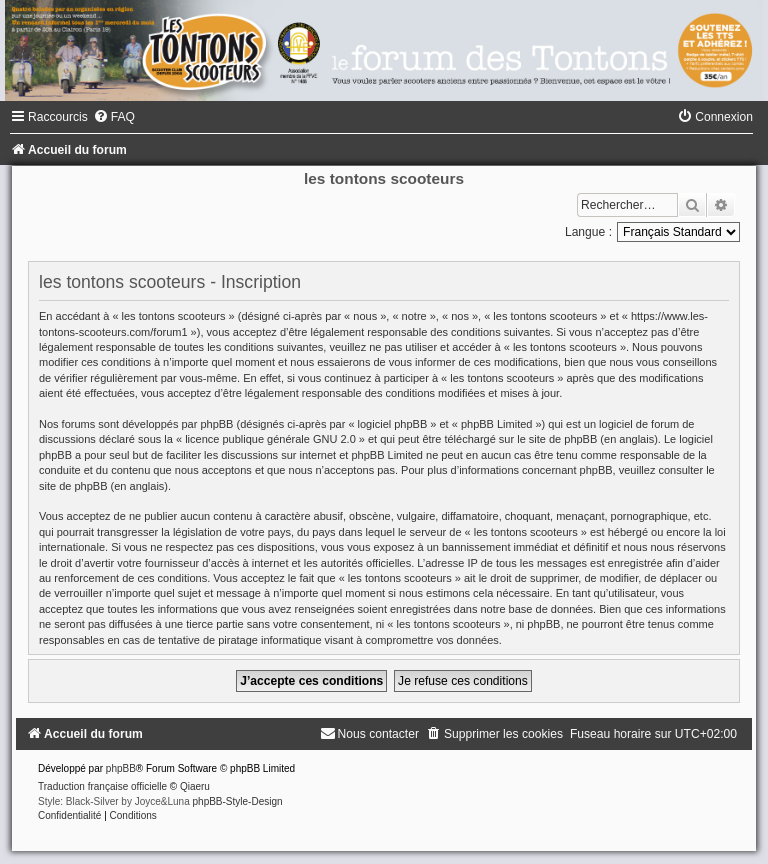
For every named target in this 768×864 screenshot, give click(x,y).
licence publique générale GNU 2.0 (270, 439)
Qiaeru (195, 786)
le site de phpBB (557, 439)
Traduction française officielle (102, 786)
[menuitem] (114, 117)
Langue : (588, 232)
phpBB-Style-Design (238, 801)
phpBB (121, 768)
